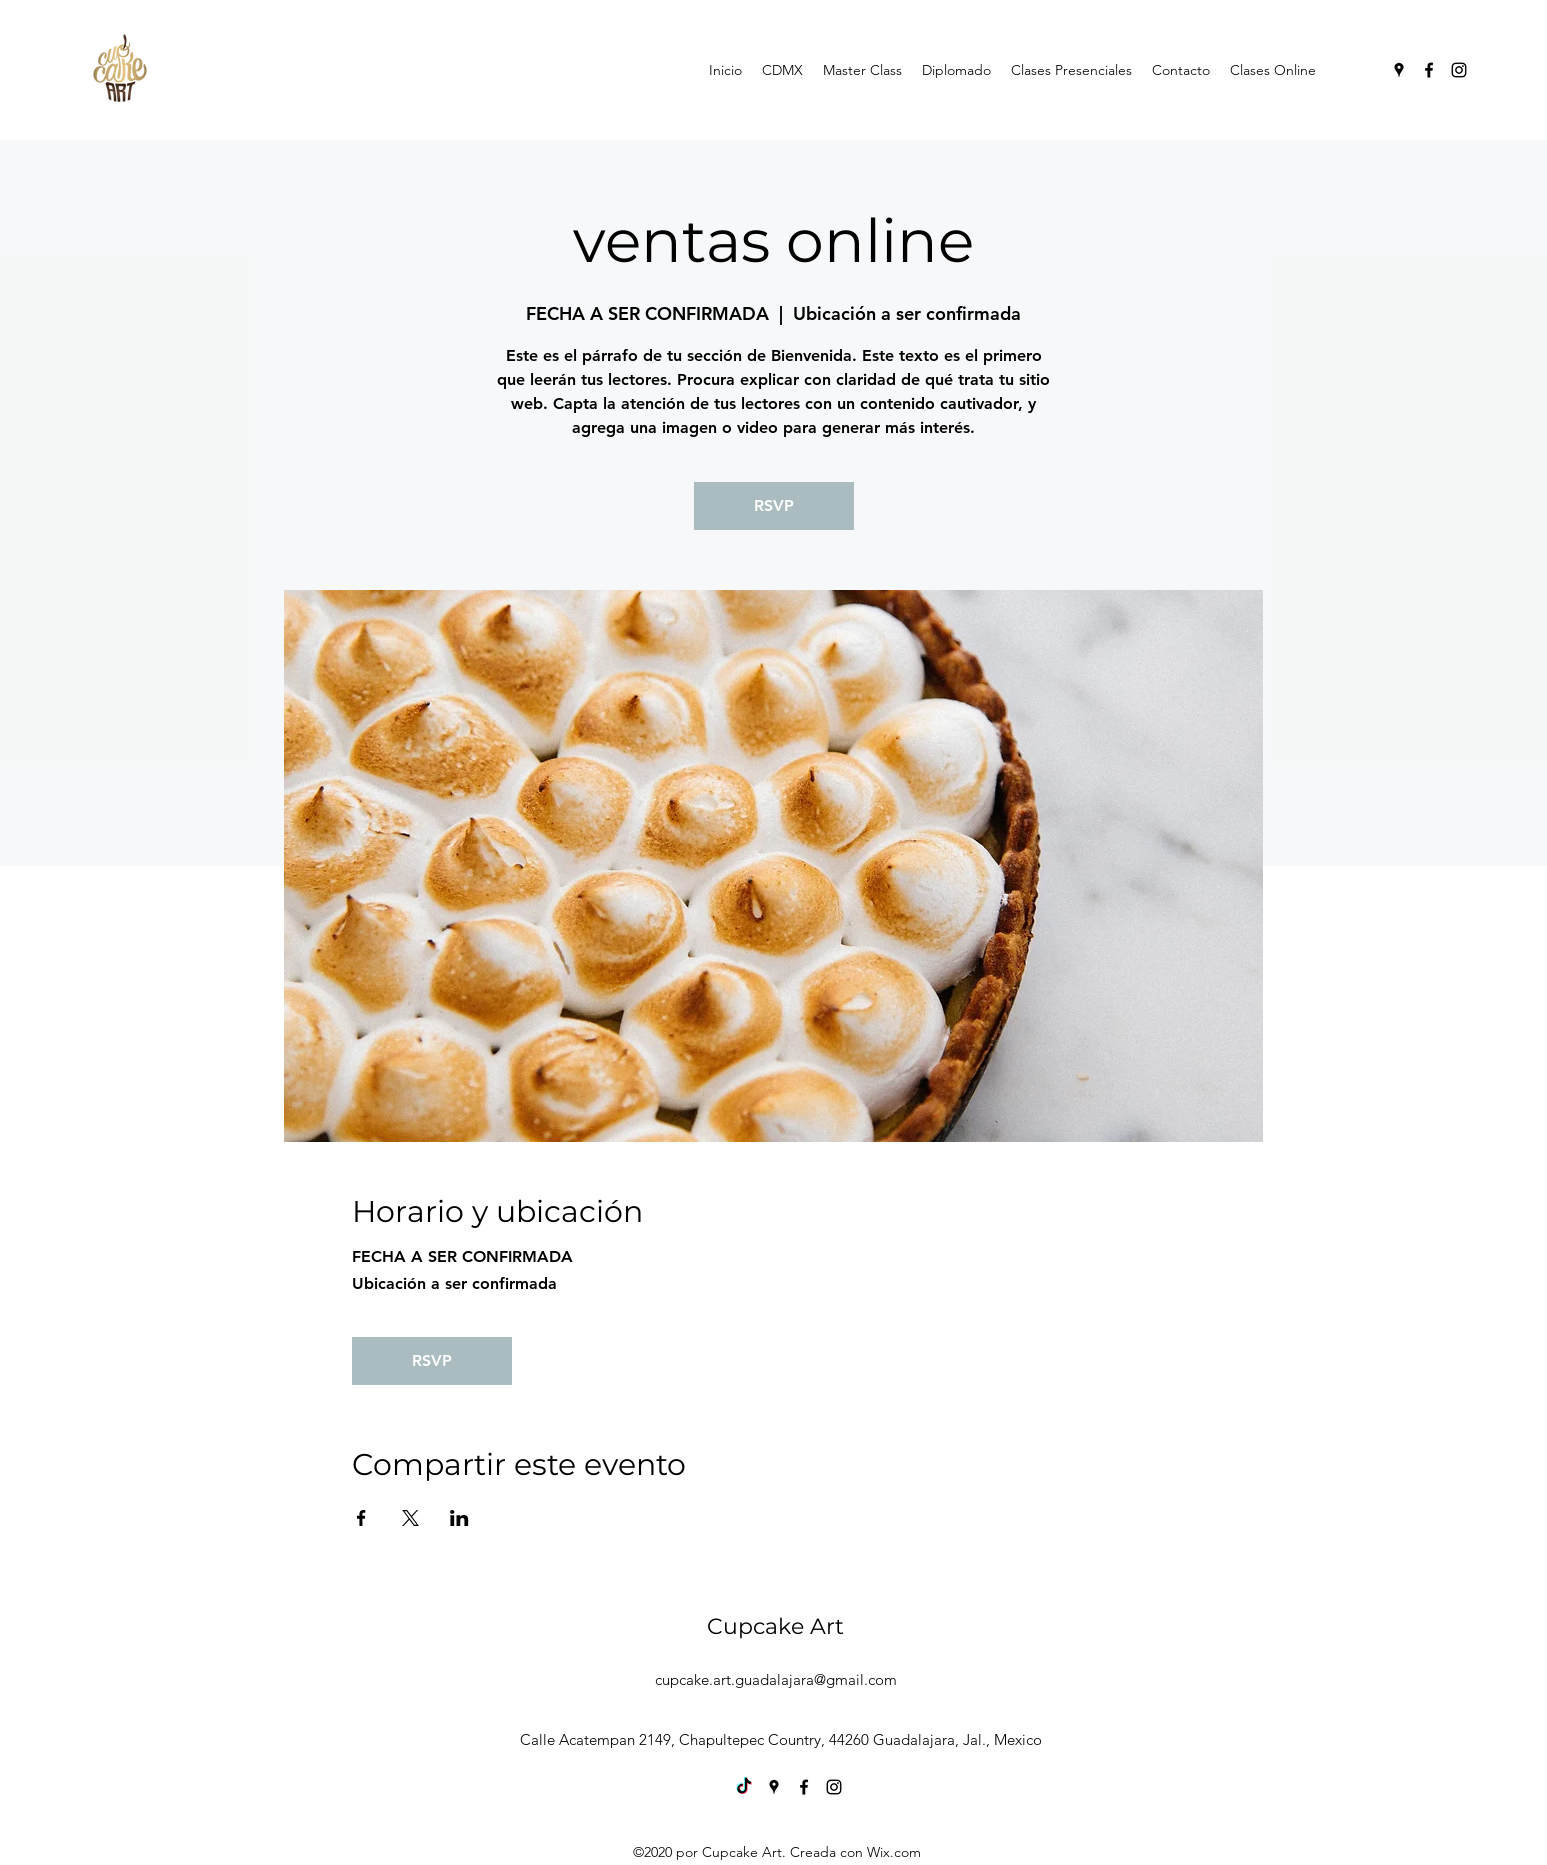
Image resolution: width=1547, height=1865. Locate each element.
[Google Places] (1399, 70)
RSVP (774, 505)
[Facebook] (1429, 70)
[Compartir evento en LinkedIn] (459, 1518)
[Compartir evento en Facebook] (361, 1518)
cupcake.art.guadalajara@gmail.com (776, 1679)
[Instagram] (1459, 70)
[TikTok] (744, 1787)
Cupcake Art (775, 1626)
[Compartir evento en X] (410, 1518)
